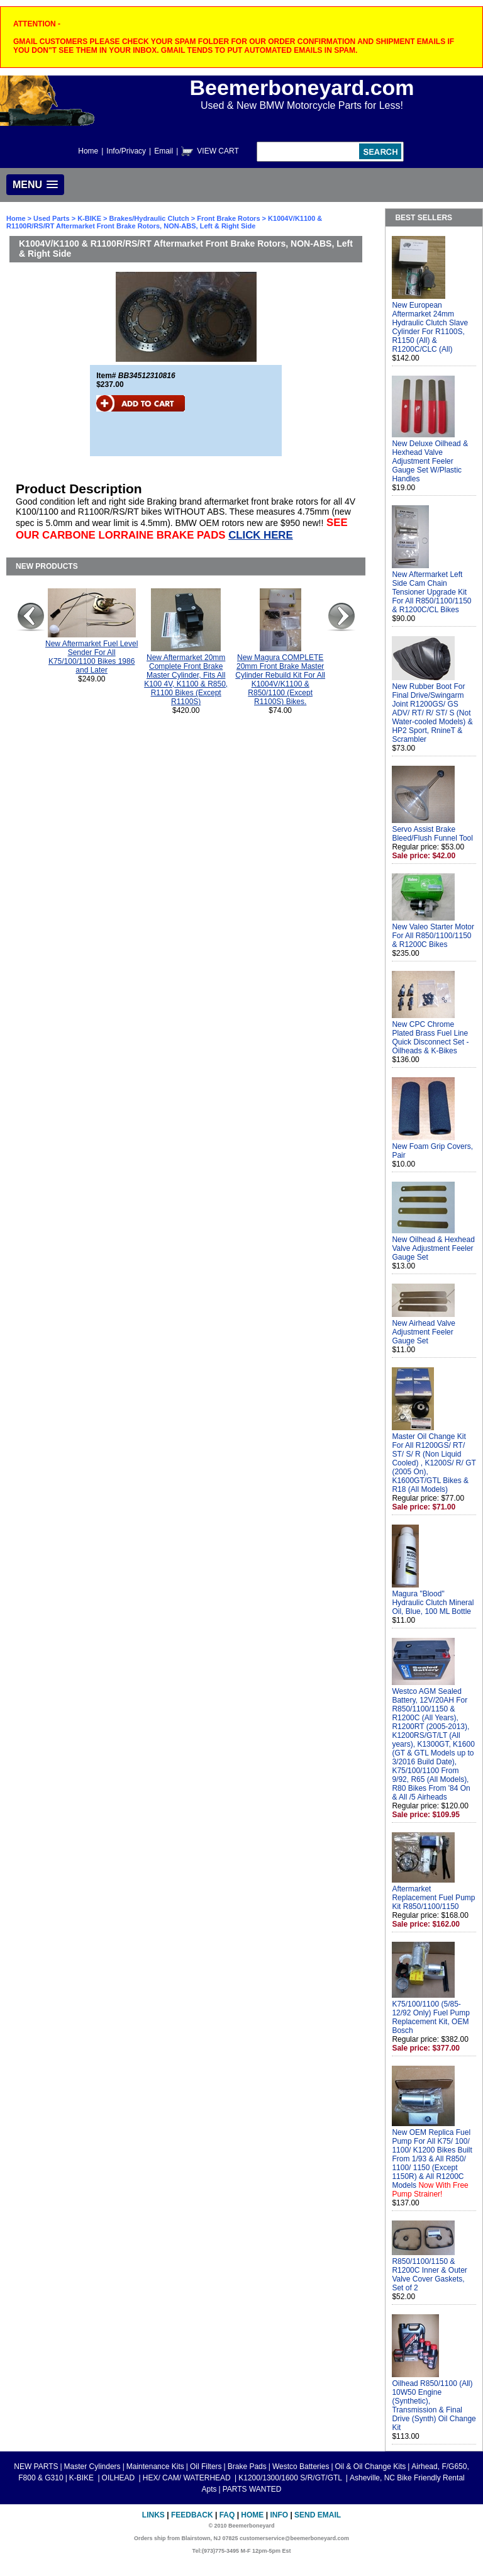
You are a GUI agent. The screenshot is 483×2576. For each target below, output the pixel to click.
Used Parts (51, 218)
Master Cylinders (92, 2466)
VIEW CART (217, 151)
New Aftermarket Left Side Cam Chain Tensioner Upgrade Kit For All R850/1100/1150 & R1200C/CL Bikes (431, 592)
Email (163, 151)
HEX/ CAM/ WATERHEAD (188, 2477)
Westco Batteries (300, 2466)
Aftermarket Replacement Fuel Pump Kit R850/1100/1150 (433, 1897)
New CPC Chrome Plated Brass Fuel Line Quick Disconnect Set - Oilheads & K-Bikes (430, 1037)
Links (153, 2515)
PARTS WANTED (252, 2489)
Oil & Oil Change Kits (370, 2466)
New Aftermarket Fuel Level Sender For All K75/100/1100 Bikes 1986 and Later (91, 657)
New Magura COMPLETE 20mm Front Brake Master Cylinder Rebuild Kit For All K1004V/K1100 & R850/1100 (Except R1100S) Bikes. (280, 679)
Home (88, 151)
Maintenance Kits (155, 2466)
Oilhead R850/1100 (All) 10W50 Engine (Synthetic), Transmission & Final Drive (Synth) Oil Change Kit (433, 2405)
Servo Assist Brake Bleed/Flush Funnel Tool (432, 834)
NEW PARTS (36, 2466)
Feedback (192, 2515)
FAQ (227, 2515)
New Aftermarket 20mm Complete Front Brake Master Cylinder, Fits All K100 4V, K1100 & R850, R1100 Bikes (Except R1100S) (186, 679)
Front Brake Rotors (228, 218)
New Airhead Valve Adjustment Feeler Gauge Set (423, 1332)
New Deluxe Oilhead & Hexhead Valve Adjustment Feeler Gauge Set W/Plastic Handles (430, 461)
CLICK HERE (260, 535)
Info (279, 2515)
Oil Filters (206, 2466)
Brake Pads (247, 2466)
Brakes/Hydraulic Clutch (150, 218)
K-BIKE (90, 218)
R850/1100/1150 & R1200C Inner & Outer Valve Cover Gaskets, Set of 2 (429, 2274)
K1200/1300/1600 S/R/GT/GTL (291, 2477)
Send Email (317, 2515)
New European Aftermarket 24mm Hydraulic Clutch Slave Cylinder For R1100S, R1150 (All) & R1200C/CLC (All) (430, 327)
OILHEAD (119, 2477)
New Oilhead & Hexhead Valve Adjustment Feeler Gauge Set (433, 1248)
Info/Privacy (126, 151)
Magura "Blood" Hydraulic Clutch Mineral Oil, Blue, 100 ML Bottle (433, 1602)
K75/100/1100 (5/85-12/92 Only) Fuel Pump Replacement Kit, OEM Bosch (430, 2017)
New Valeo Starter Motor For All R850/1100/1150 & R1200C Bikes (433, 935)
